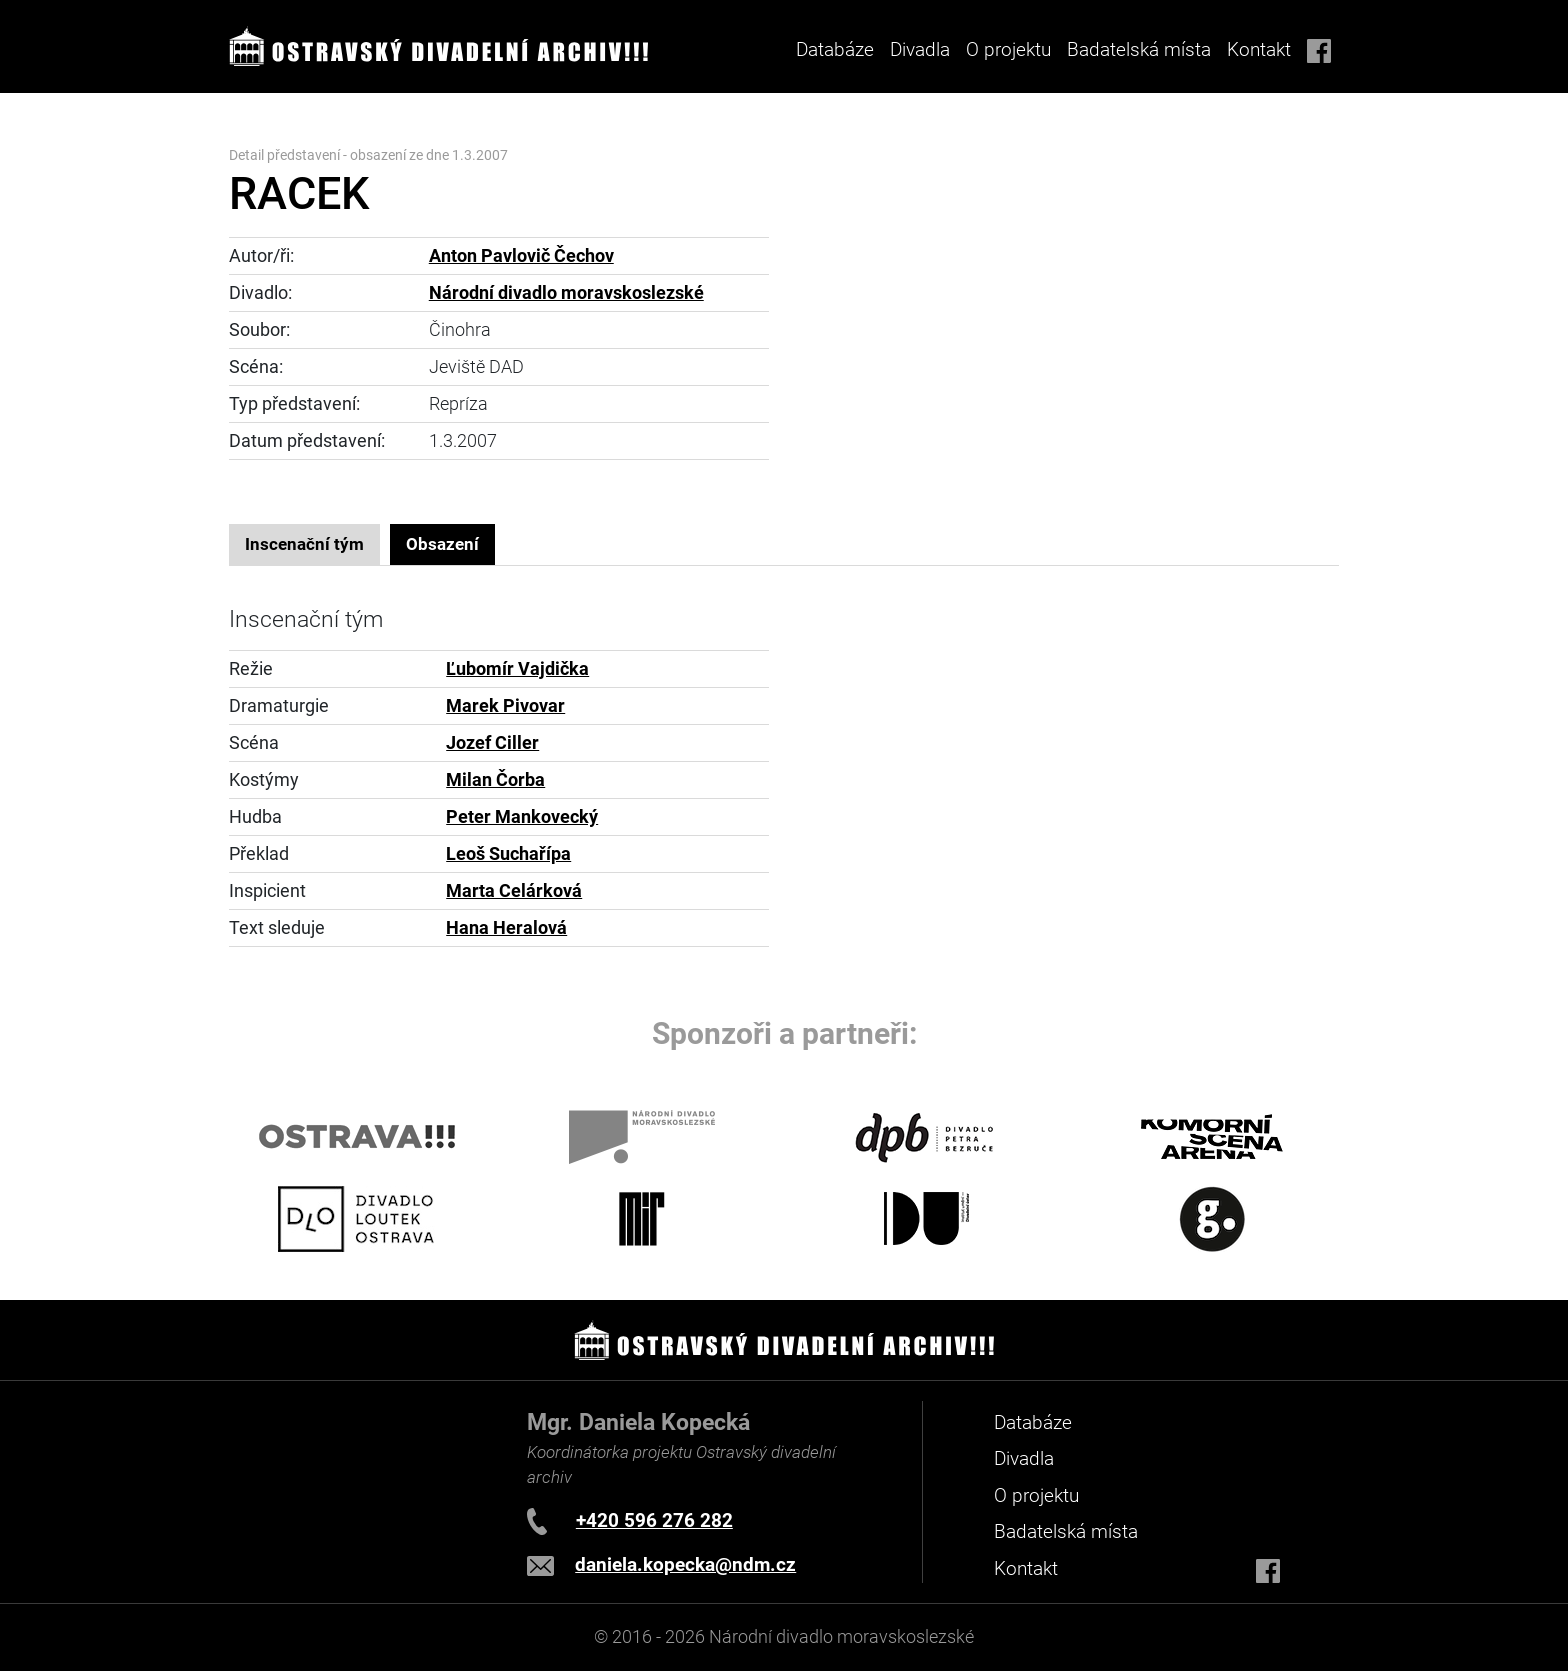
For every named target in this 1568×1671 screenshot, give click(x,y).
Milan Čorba (495, 780)
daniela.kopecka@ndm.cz (685, 1564)
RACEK (299, 193)
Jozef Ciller (492, 743)
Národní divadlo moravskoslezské (566, 293)
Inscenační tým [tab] (304, 544)
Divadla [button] (920, 49)
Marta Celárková (514, 891)
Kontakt (1259, 49)
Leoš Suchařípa (508, 854)
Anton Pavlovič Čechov (521, 256)
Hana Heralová (506, 928)
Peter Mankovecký (522, 817)
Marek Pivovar (505, 706)
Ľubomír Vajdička (517, 669)
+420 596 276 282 (654, 1520)
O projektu (1008, 49)
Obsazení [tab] (442, 544)
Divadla (1024, 1458)
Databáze (835, 49)
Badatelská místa (1139, 49)
